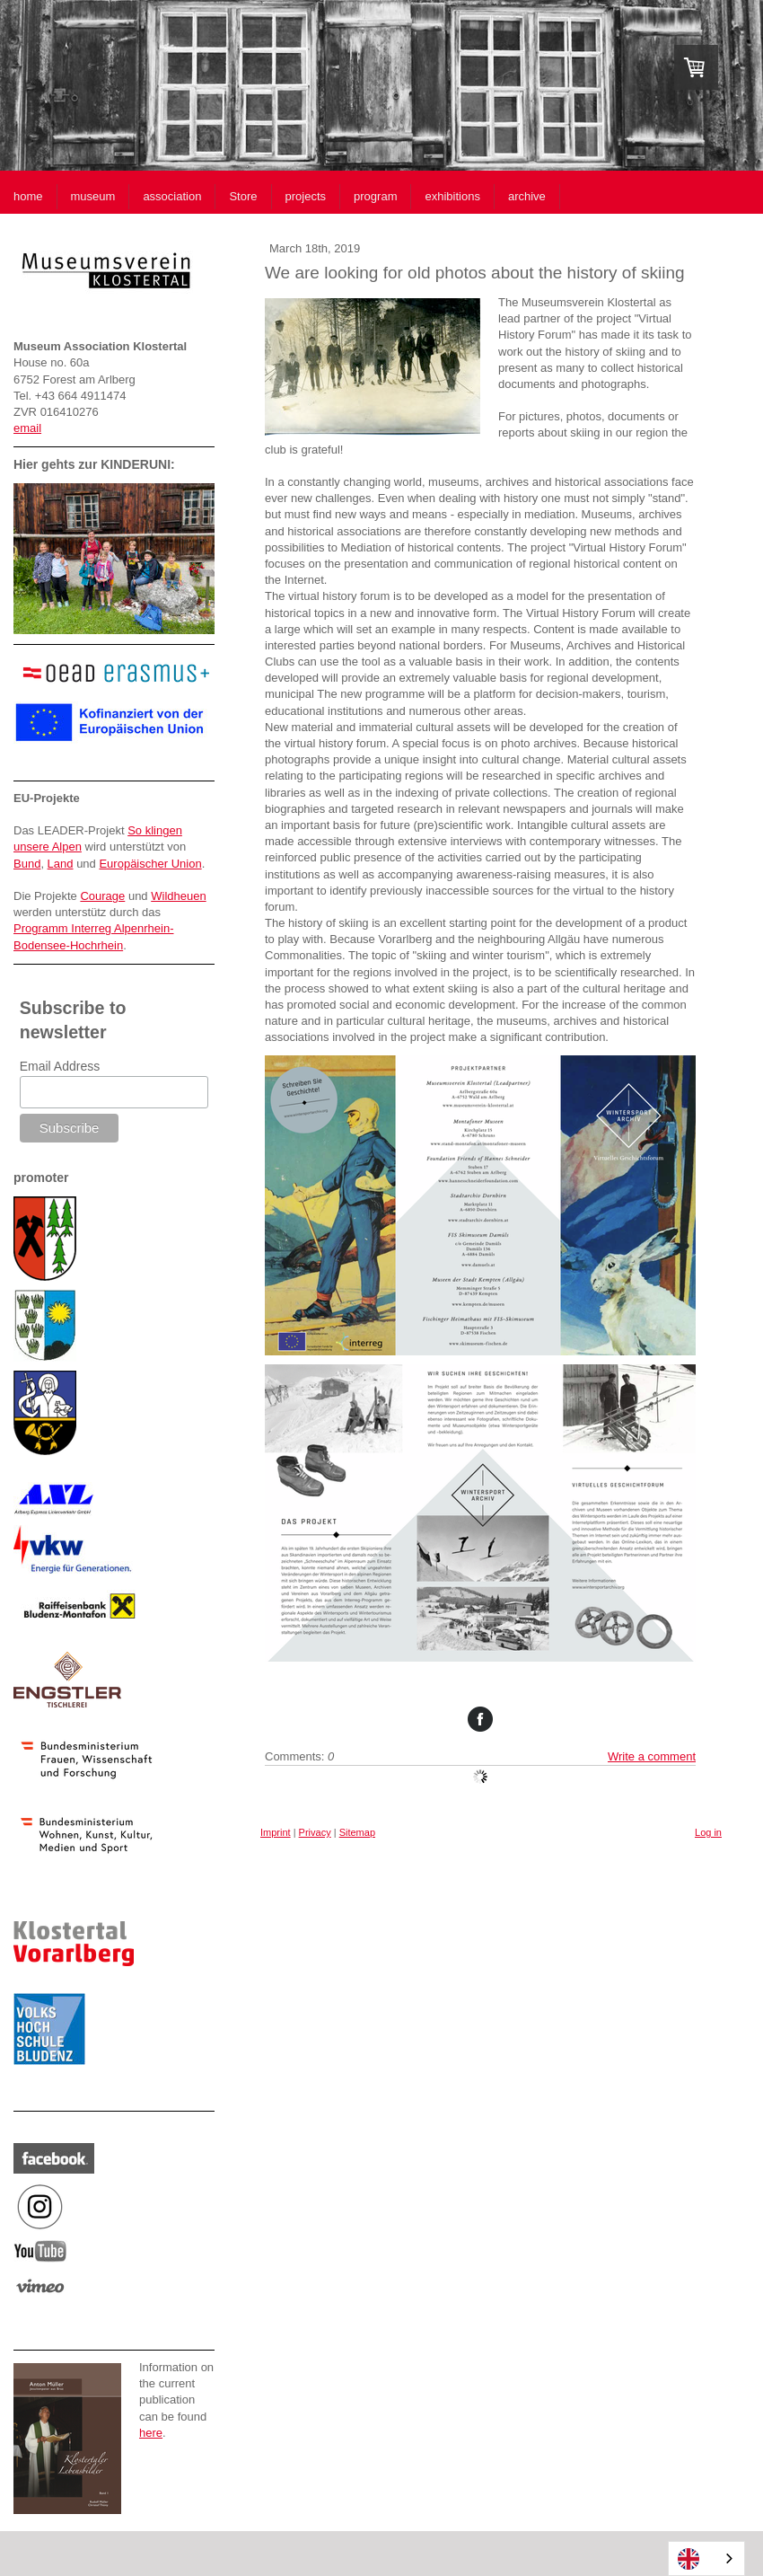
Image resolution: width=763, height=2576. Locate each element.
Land (61, 863)
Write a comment (652, 1756)
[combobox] (706, 2558)
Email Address (60, 1066)
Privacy (315, 1832)
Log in (708, 1832)
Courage (102, 896)
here (150, 2432)
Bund (26, 863)
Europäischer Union (150, 863)
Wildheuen (178, 896)
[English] (706, 2558)
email (27, 428)
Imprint (275, 1832)
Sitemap (357, 1832)
